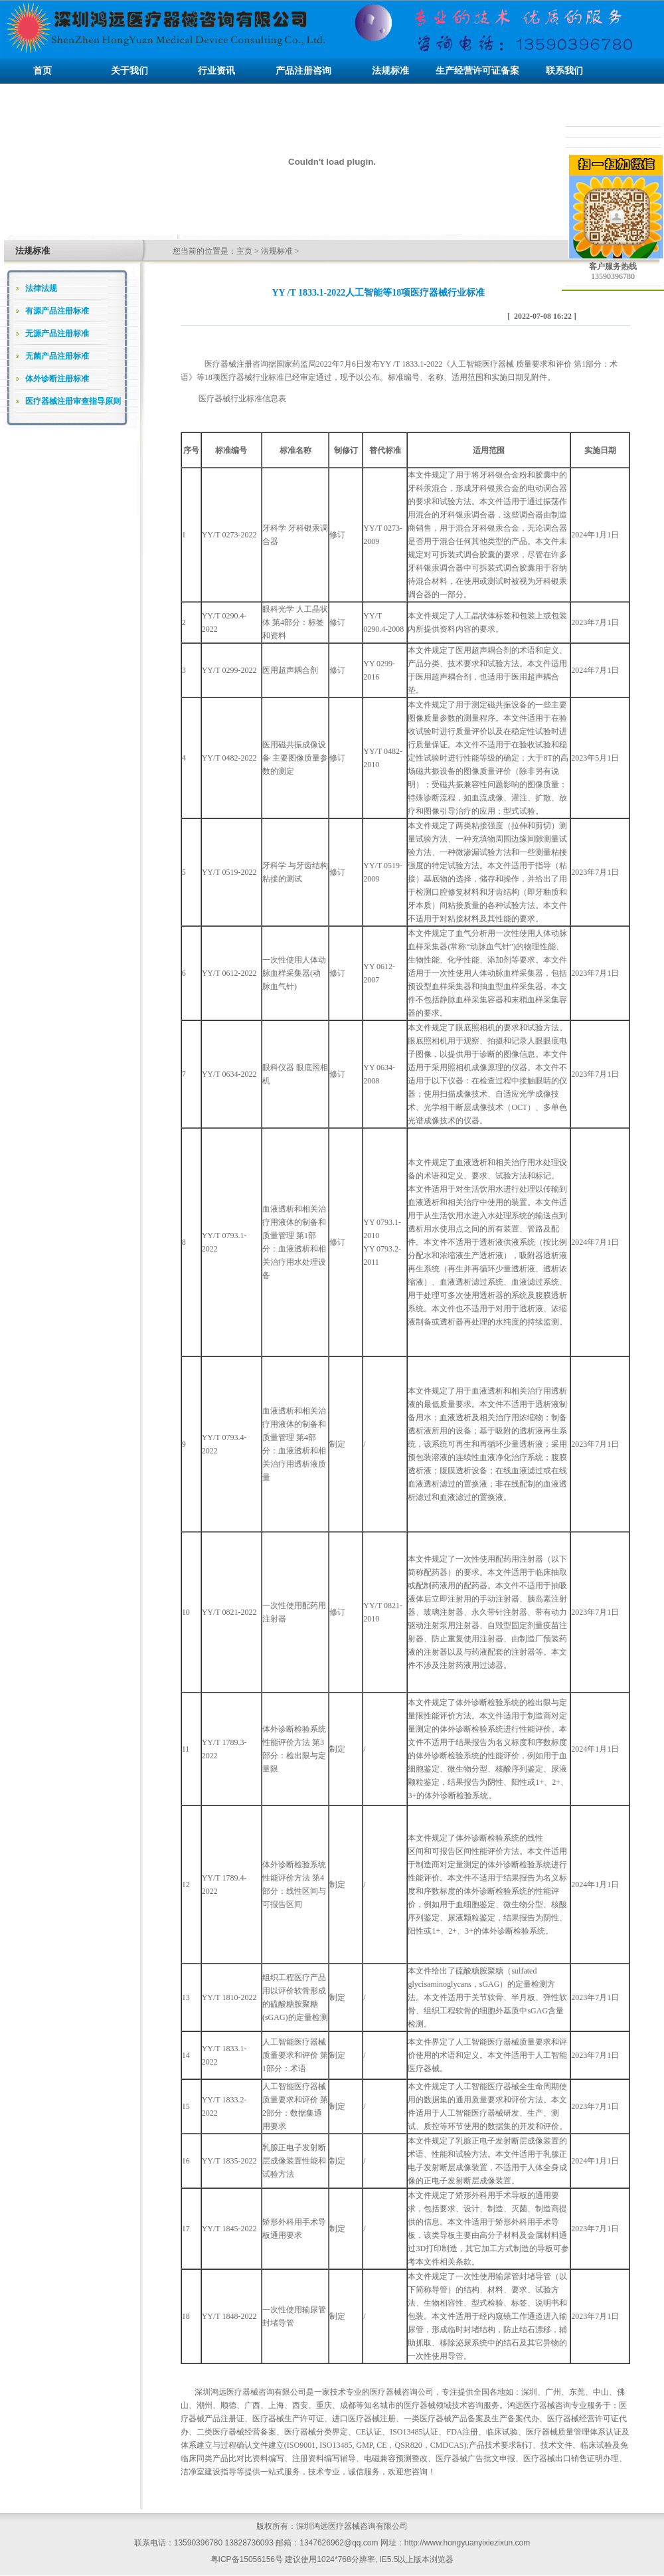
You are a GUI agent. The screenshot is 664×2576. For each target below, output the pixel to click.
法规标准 (277, 251)
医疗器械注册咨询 (236, 364)
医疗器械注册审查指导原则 (73, 401)
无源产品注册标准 (57, 333)
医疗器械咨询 (394, 2392)
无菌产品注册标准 (57, 356)
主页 (244, 251)
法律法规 (41, 288)
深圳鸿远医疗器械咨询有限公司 (250, 2392)
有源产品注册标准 (57, 311)
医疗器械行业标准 (230, 398)
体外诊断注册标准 (57, 378)
